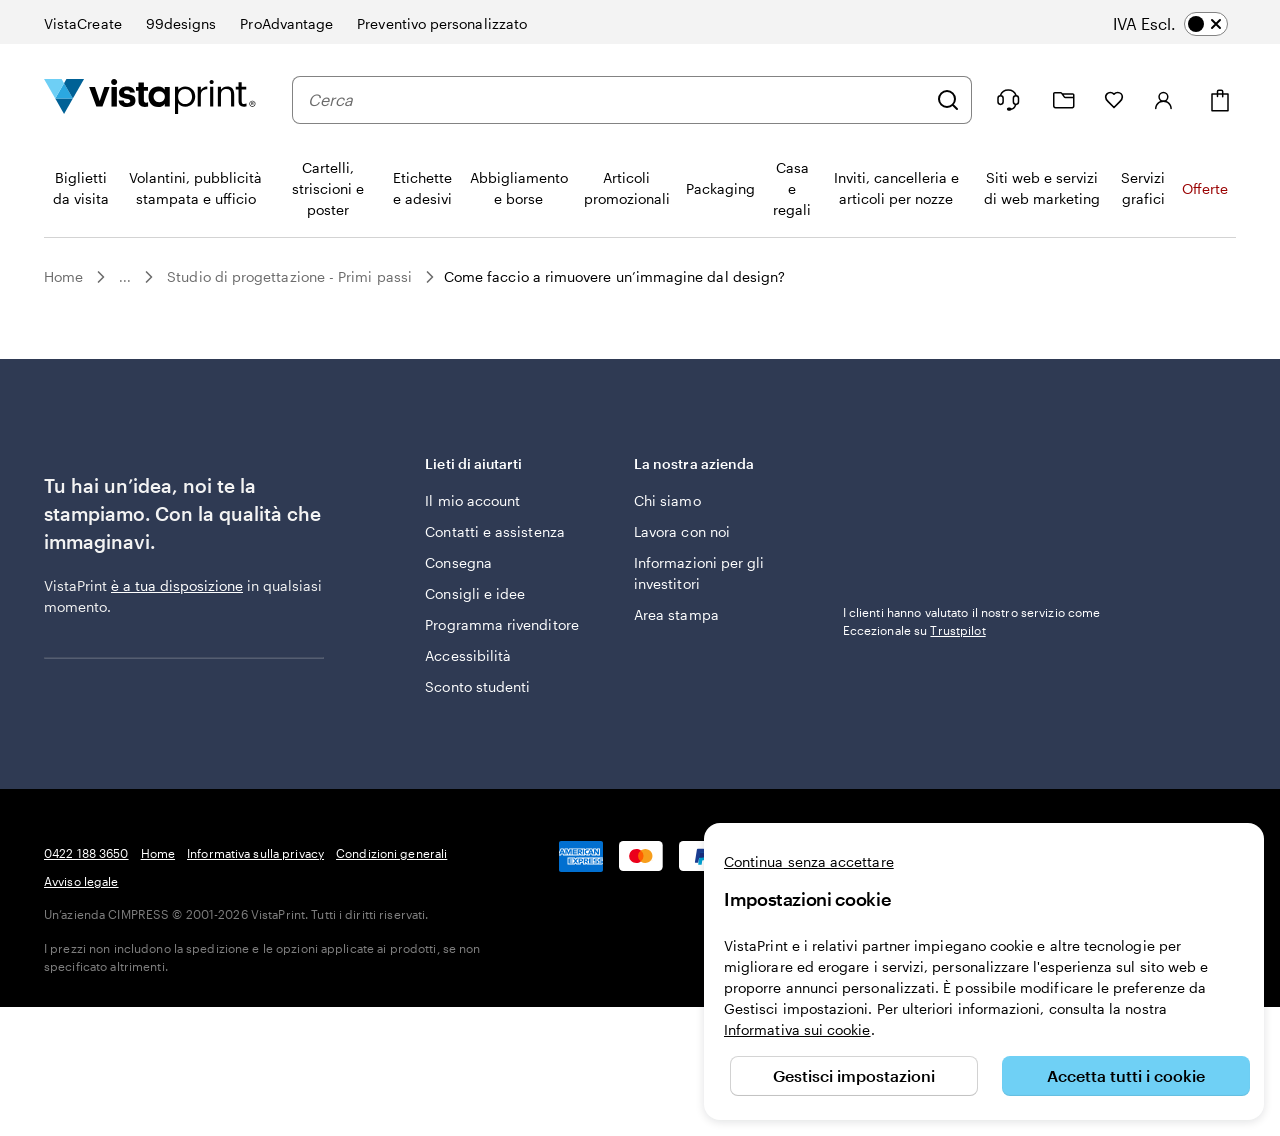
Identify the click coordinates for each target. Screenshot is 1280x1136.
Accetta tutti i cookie (1126, 1075)
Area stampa (676, 614)
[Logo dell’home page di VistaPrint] (150, 99)
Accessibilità (468, 655)
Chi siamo (667, 500)
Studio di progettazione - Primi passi (289, 276)
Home (63, 276)
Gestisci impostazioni (854, 1075)
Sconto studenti (477, 686)
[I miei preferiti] (1114, 100)
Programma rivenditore (501, 624)
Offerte (1205, 188)
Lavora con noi (682, 531)
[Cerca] (948, 100)
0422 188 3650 (86, 853)
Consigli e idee (475, 593)
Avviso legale (81, 881)
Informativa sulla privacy (255, 853)
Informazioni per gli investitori (699, 573)
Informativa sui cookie (797, 1029)
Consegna (458, 562)
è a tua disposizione (177, 585)
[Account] (1164, 100)
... (125, 277)
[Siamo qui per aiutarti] (1008, 100)
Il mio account (472, 500)
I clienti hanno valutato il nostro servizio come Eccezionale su (972, 621)
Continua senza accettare (809, 861)
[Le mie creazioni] (1064, 100)
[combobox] (617, 100)
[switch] (1184, 24)
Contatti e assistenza (494, 531)
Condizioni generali (391, 853)
